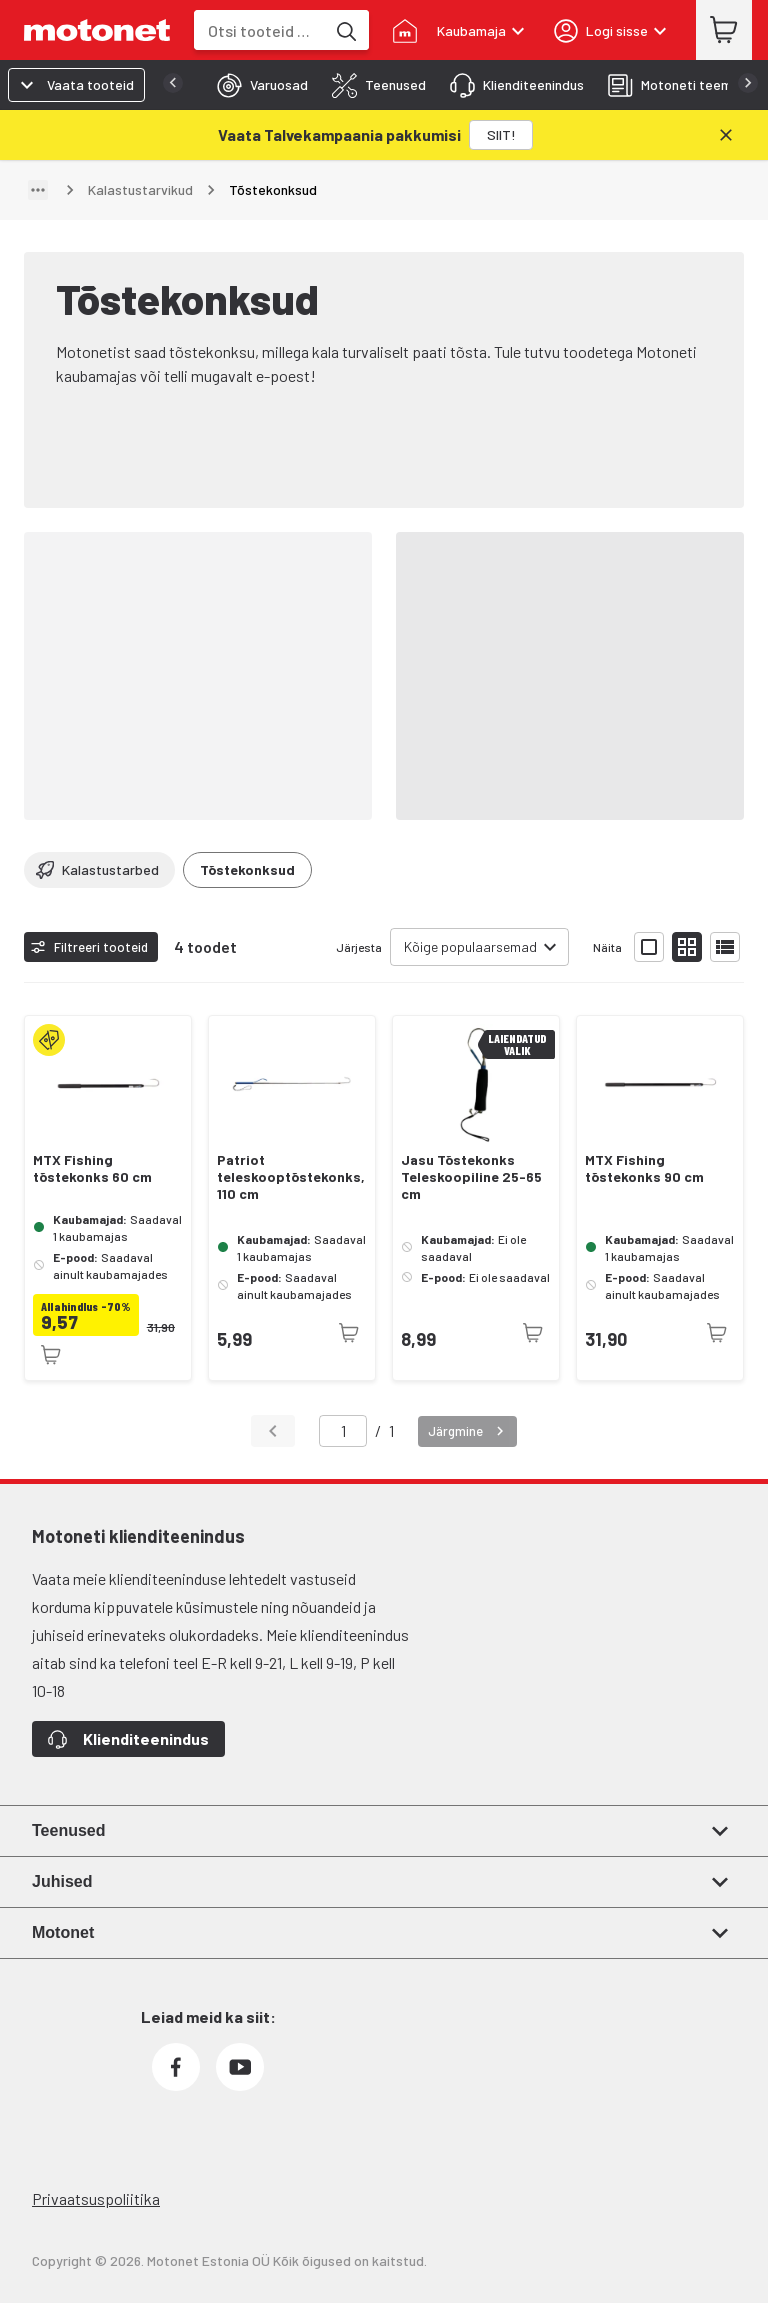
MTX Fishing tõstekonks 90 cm (644, 1168)
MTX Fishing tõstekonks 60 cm (92, 1168)
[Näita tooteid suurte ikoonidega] (649, 947)
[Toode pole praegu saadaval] (51, 1355)
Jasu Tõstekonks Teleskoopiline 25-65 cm (471, 1177)
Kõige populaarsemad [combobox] (470, 946)
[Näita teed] (38, 190)
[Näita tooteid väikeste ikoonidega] (687, 947)
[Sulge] (726, 135)
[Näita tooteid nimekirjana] (725, 947)
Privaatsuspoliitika (96, 2198)
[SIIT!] (501, 135)
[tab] (256, 85)
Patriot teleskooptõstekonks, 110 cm (291, 1177)
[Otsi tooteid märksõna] (345, 30)
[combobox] (259, 30)
